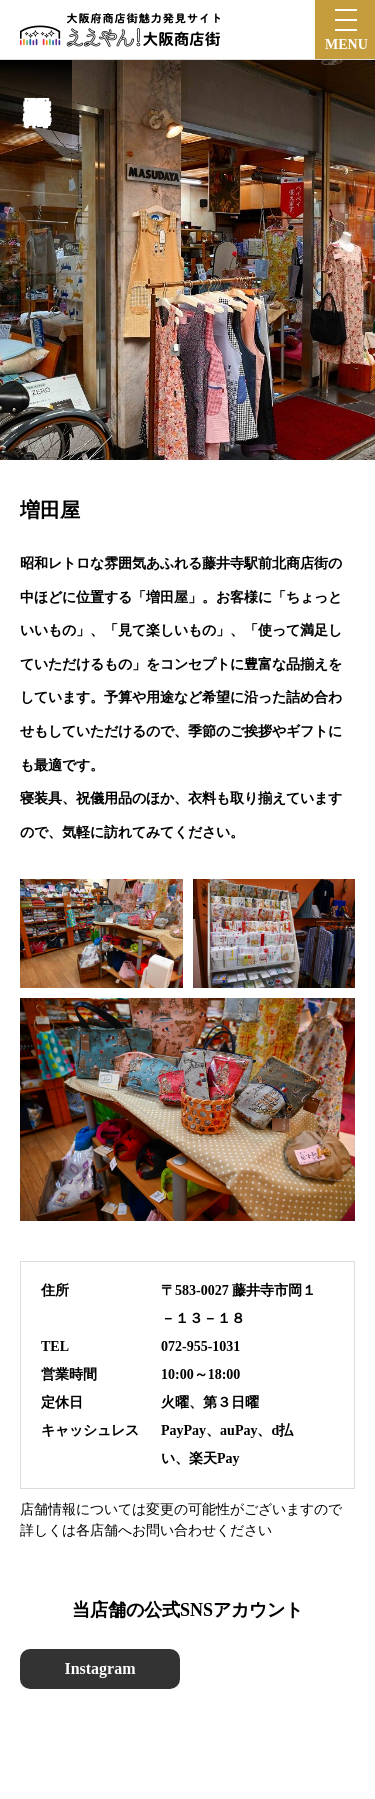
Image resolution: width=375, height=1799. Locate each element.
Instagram (99, 1668)
